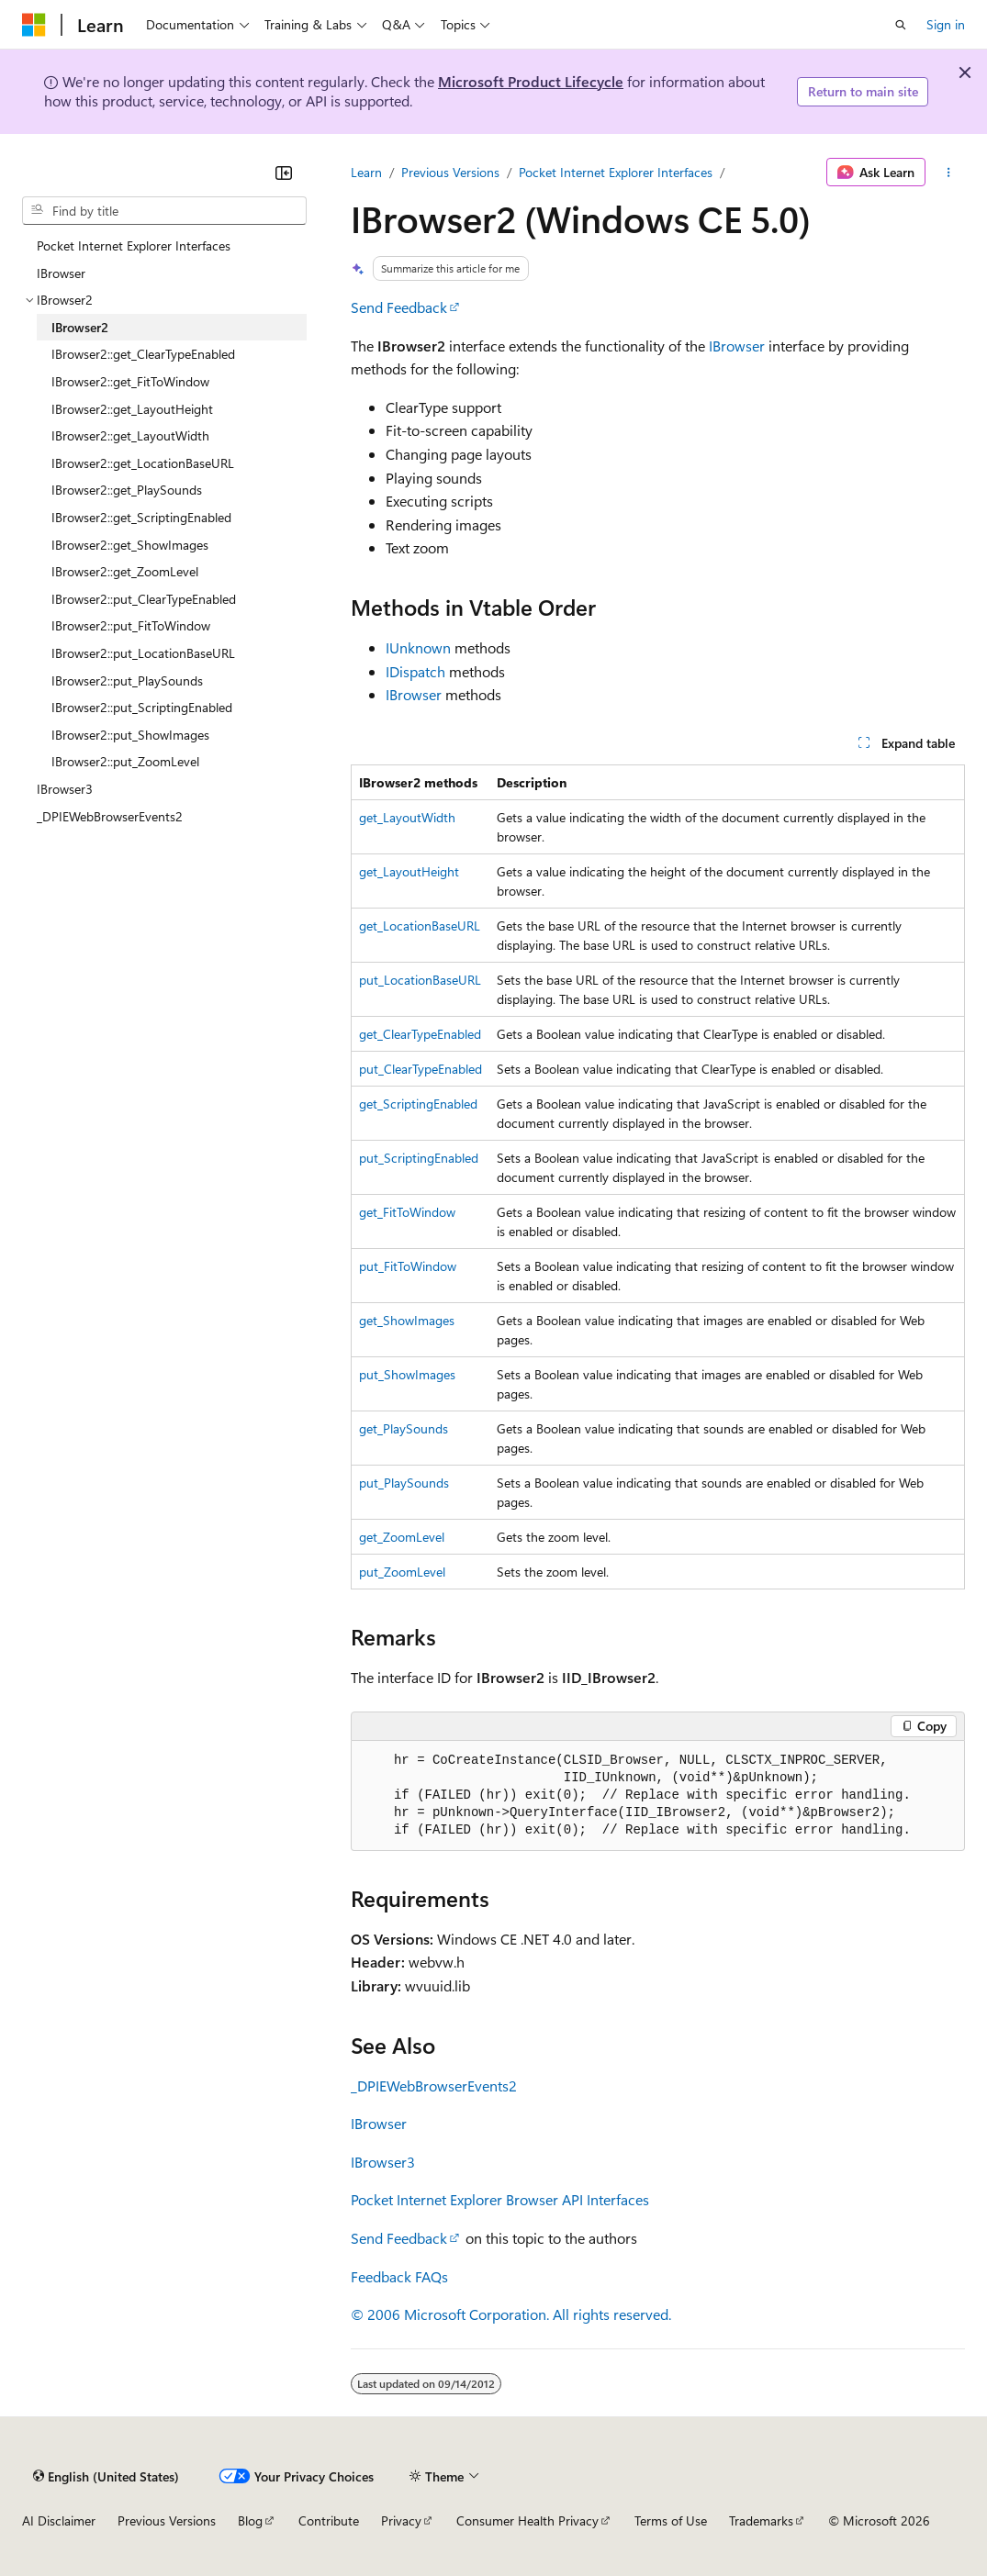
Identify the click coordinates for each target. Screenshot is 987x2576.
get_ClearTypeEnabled (420, 1034)
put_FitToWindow (407, 1266)
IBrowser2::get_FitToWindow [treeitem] (130, 381)
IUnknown (418, 647)
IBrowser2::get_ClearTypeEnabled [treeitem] (143, 353)
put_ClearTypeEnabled (420, 1068)
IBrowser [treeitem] (61, 273)
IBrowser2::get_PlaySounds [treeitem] (126, 489)
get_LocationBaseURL (419, 925)
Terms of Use (670, 2520)
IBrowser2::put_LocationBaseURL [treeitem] (143, 653)
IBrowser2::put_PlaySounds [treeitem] (127, 680)
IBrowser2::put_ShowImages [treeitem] (130, 734)
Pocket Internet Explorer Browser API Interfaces (500, 2199)
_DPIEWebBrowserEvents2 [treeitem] (110, 816)
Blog (250, 2520)
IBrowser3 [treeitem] (65, 788)
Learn (366, 172)
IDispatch (415, 671)
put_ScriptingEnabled (418, 1157)
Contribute (328, 2520)
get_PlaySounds (403, 1428)
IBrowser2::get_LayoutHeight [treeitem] (132, 409)
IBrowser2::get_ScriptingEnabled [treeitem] (141, 517)
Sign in (945, 24)
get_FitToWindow (407, 1212)
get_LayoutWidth (407, 817)
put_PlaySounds (404, 1482)
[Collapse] (284, 172)
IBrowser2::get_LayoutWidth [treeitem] (130, 435)
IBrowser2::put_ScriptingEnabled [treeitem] (141, 707)
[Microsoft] (34, 25)
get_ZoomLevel (401, 1536)
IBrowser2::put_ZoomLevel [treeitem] (125, 761)
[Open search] (900, 24)
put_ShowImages (407, 1374)
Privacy (401, 2520)
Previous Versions (450, 172)
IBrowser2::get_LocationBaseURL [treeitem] (142, 463)
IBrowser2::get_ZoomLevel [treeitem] (124, 571)
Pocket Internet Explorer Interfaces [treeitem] (133, 245)
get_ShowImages (406, 1320)
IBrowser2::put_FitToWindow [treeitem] (130, 625)
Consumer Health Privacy (527, 2520)
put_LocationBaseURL (420, 979)
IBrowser (737, 345)
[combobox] (164, 211)
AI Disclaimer (58, 2520)
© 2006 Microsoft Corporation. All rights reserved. (511, 2314)
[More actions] (949, 172)
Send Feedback (399, 307)
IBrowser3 (383, 2161)
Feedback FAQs (399, 2276)
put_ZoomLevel (402, 1571)
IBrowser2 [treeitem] (79, 327)
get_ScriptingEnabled (418, 1103)
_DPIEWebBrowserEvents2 (434, 2085)
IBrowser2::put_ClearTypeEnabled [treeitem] (143, 599)
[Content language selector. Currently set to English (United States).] (106, 2476)
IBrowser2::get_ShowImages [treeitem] (129, 544)
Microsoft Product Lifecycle (530, 81)
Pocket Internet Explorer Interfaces (615, 172)
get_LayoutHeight (409, 871)
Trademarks (761, 2520)
